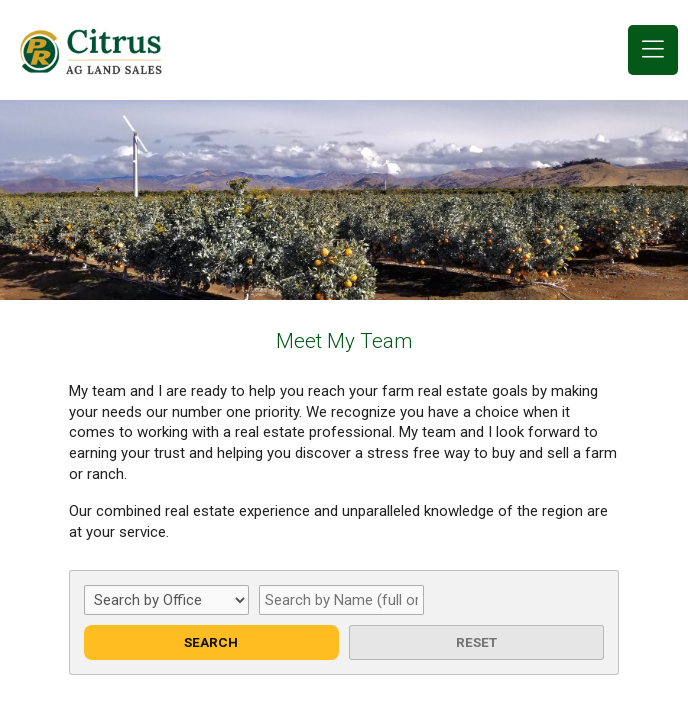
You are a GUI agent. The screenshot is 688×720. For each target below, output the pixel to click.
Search (211, 642)
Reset (476, 642)
